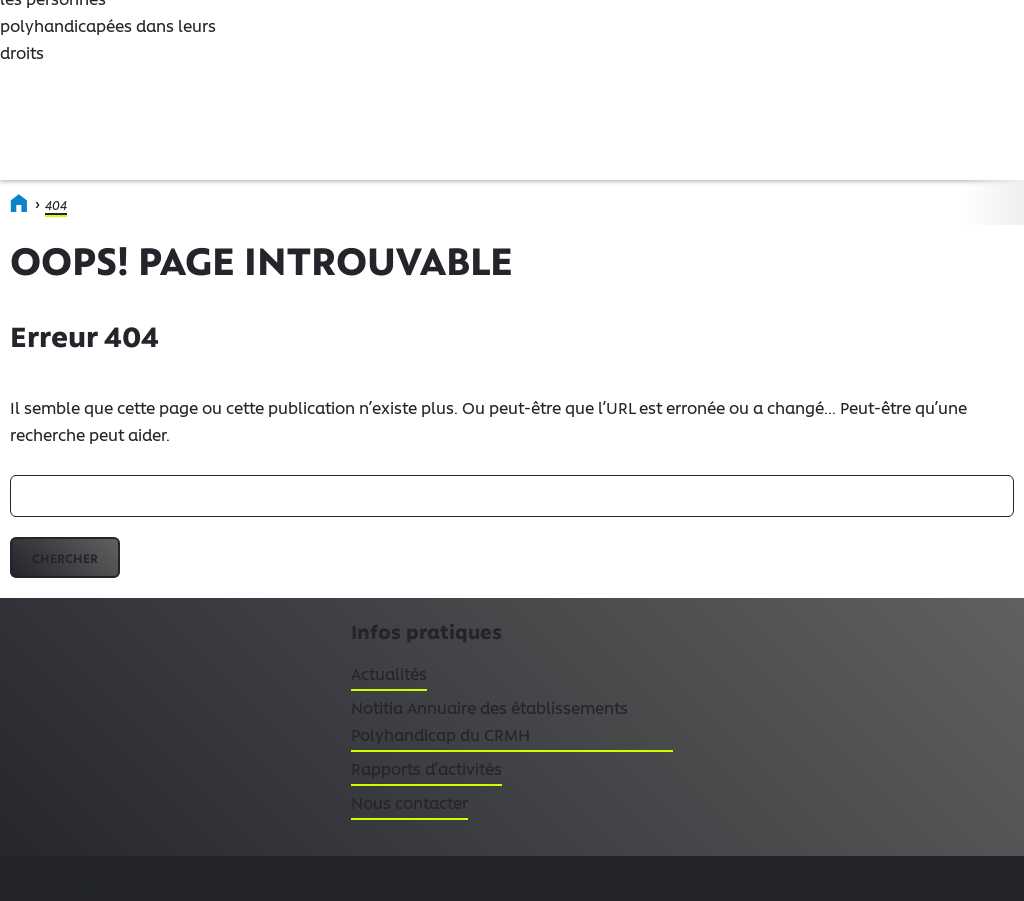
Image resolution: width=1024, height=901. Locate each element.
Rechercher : (10, 475)
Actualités (389, 677)
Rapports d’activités (426, 768)
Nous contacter (409, 802)
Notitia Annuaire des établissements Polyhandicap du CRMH (489, 720)
